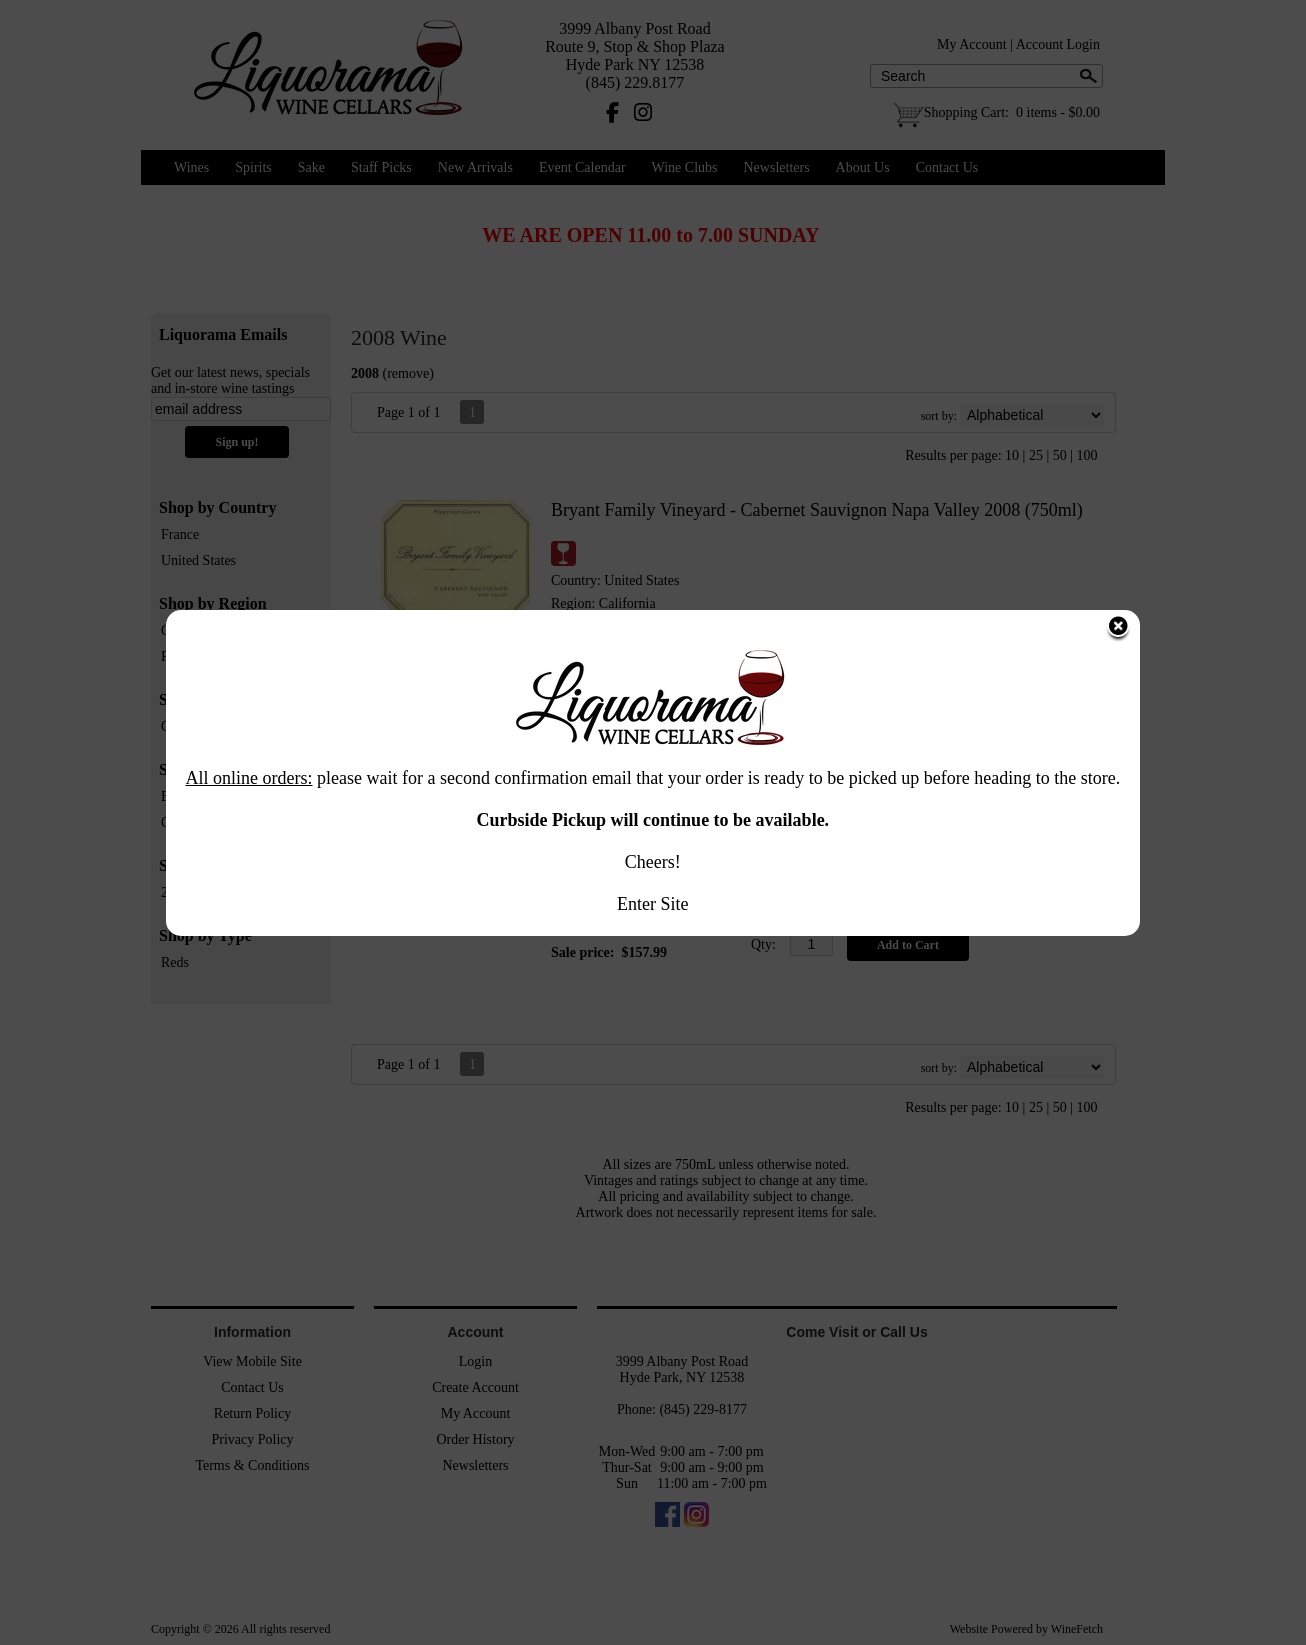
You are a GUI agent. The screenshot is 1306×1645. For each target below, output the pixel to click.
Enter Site (652, 764)
